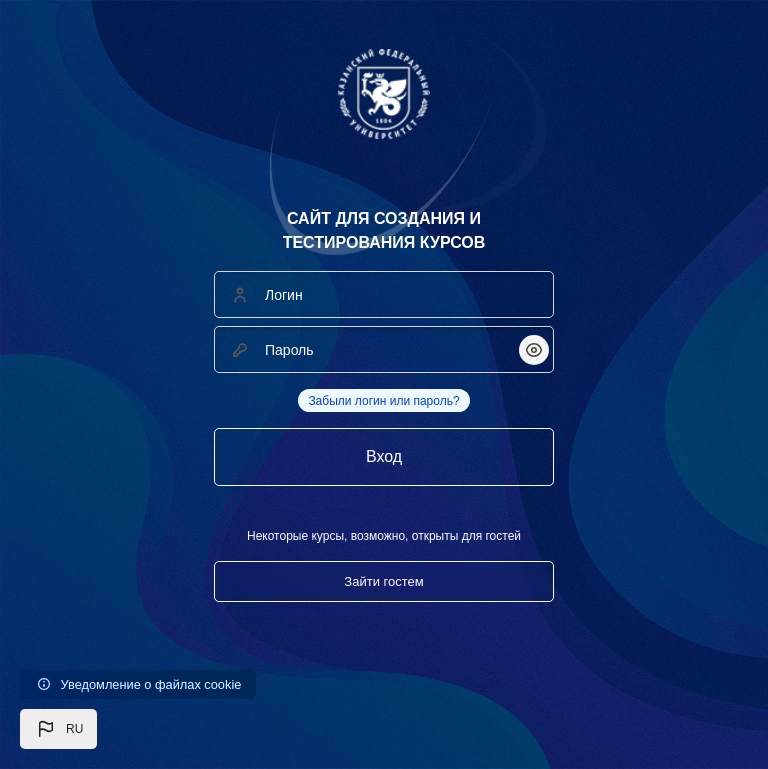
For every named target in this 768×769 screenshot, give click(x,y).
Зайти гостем (383, 581)
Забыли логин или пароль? (383, 401)
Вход (384, 456)
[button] (58, 729)
